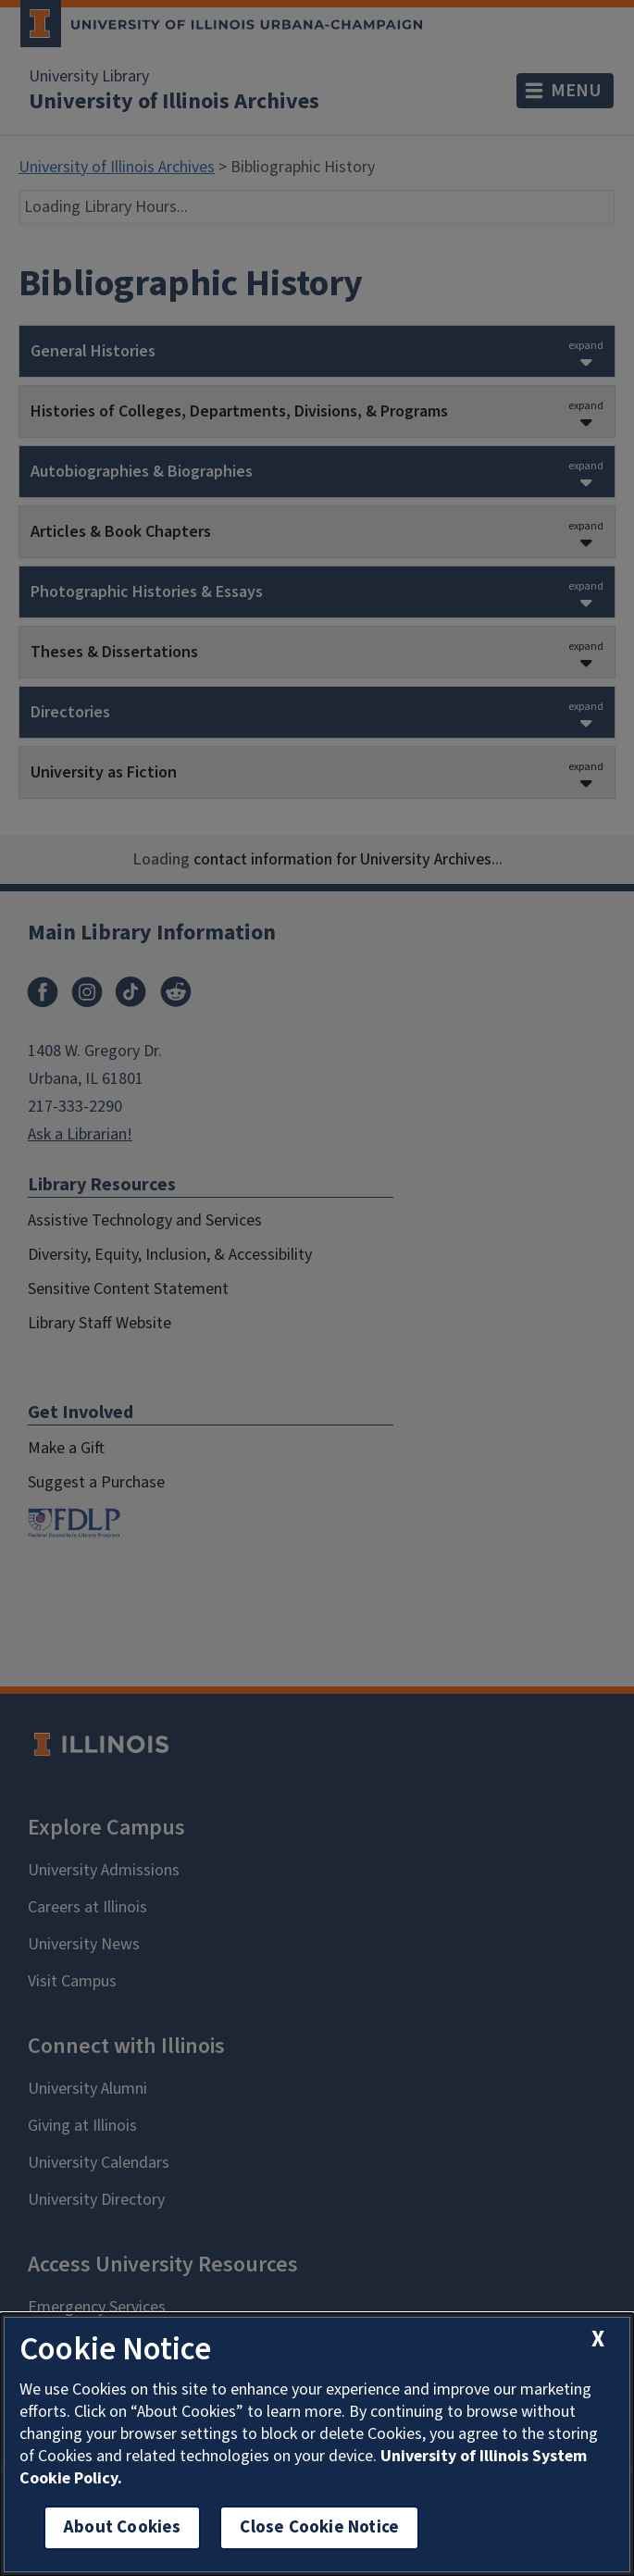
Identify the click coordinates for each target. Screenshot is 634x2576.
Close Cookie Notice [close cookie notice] (319, 2527)
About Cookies (122, 2527)
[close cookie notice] (598, 2339)
